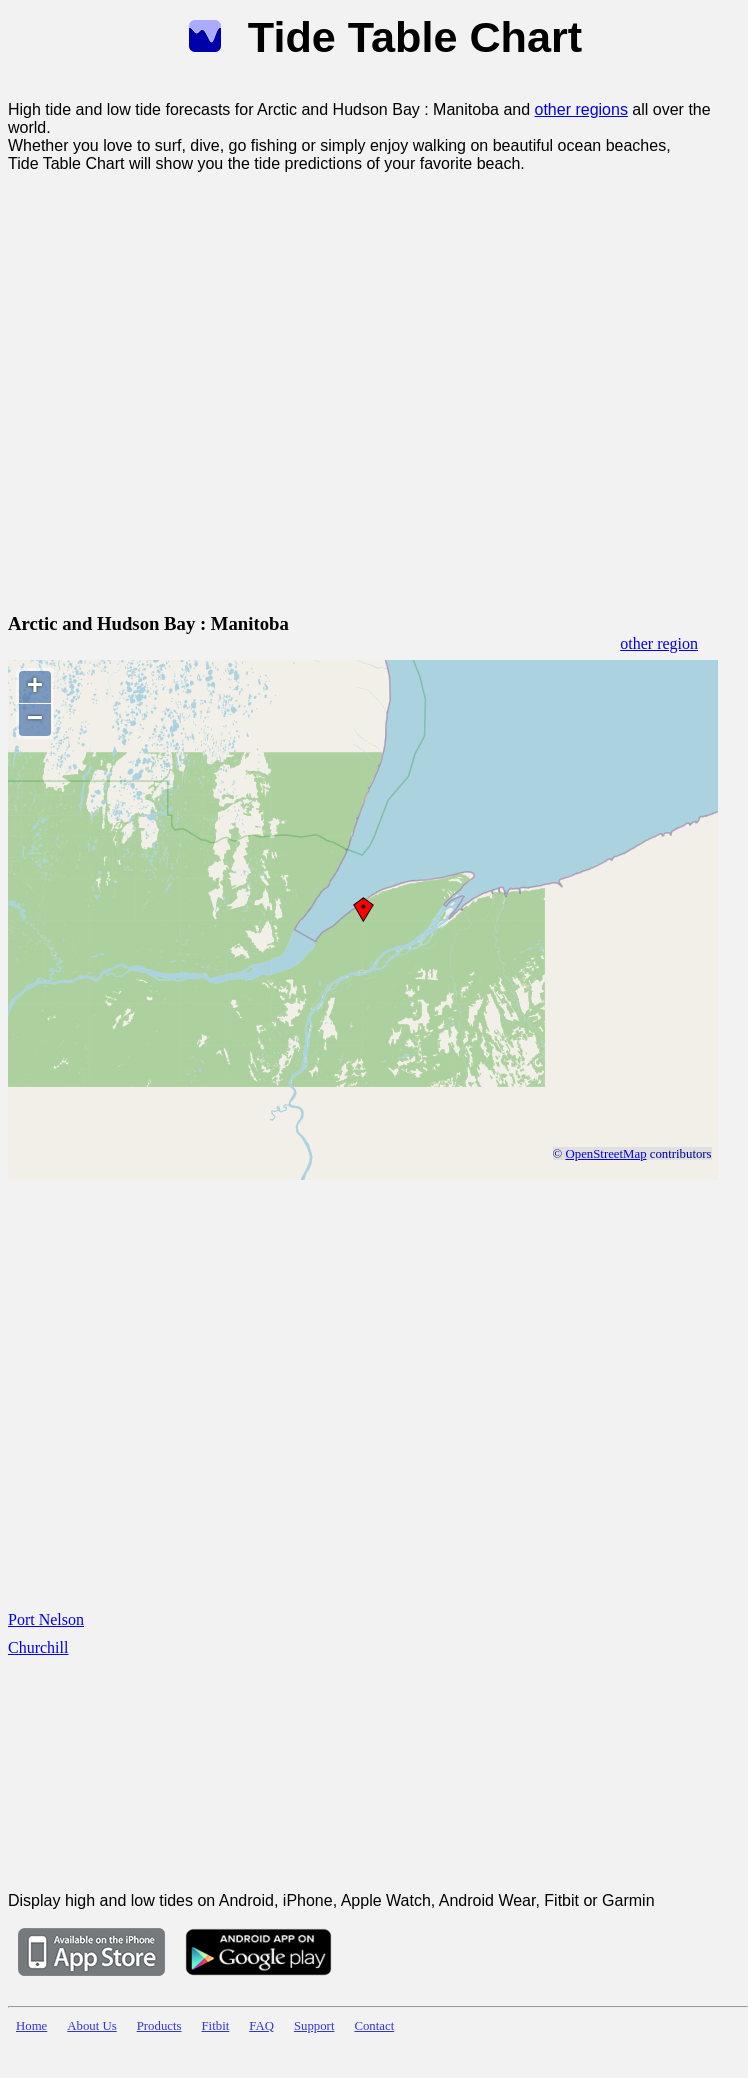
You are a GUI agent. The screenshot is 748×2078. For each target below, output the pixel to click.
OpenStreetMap (606, 1154)
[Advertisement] (201, 389)
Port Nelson (46, 1619)
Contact (374, 2026)
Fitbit (216, 2026)
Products (159, 2026)
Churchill (38, 1647)
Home (31, 2026)
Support (314, 2026)
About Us (91, 2026)
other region (659, 643)
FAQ (261, 2026)
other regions (581, 109)
